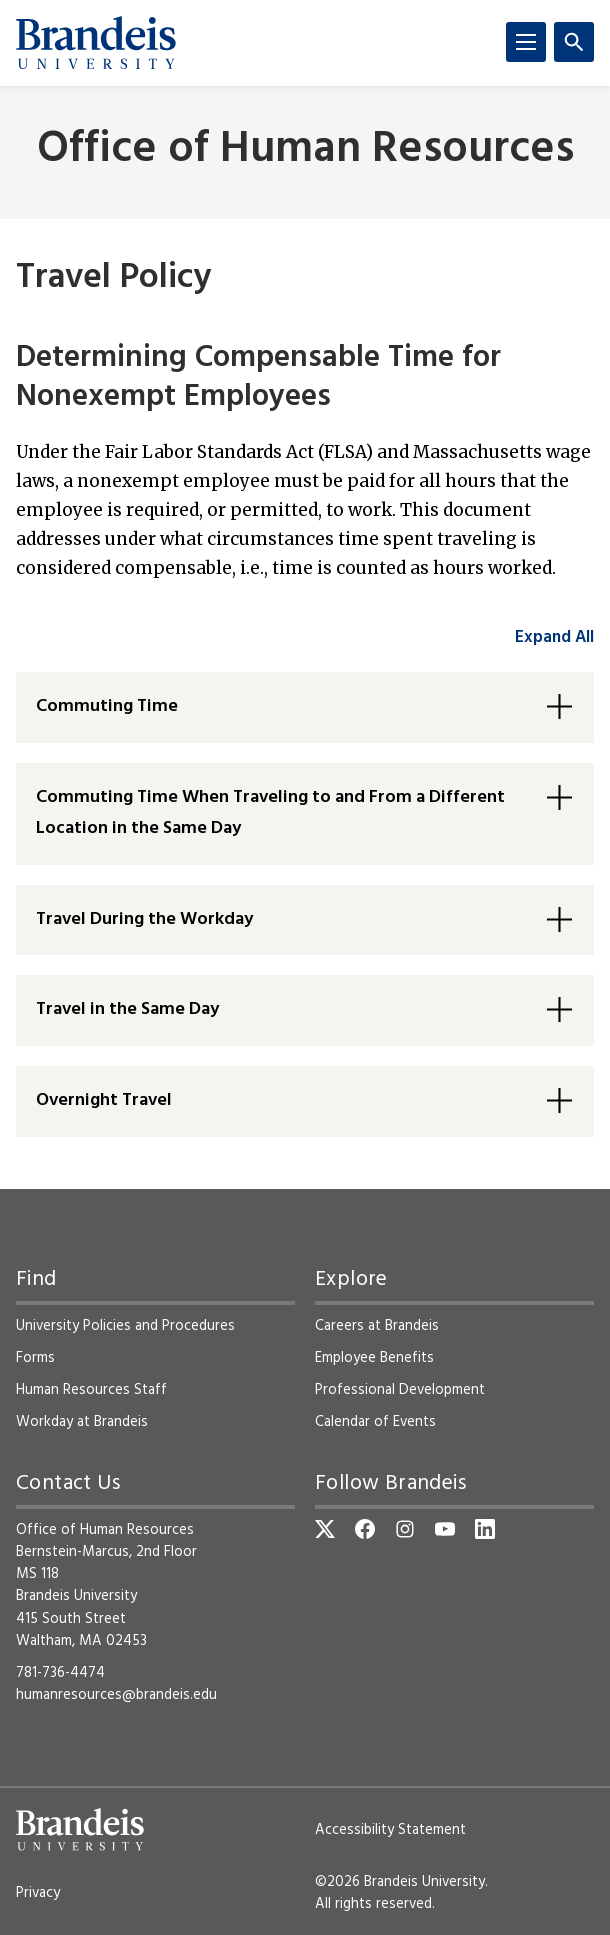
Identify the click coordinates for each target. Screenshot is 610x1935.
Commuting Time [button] (107, 706)
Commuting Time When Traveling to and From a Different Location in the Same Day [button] (270, 813)
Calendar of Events (375, 1422)
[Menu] (526, 42)
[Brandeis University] (96, 43)
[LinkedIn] (485, 1529)
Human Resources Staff (91, 1390)
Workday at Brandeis (82, 1422)
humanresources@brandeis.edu (116, 1695)
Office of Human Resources (305, 150)
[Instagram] (405, 1529)
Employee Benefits (374, 1358)
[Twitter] (325, 1529)
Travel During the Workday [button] (144, 919)
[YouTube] (445, 1529)
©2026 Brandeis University (400, 1882)
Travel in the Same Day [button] (127, 1009)
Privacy (38, 1893)
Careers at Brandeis (377, 1326)
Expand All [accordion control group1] (554, 637)
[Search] (574, 42)
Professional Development (400, 1390)
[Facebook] (365, 1529)
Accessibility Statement (390, 1830)
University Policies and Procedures (125, 1326)
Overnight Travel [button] (104, 1100)
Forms (35, 1358)
